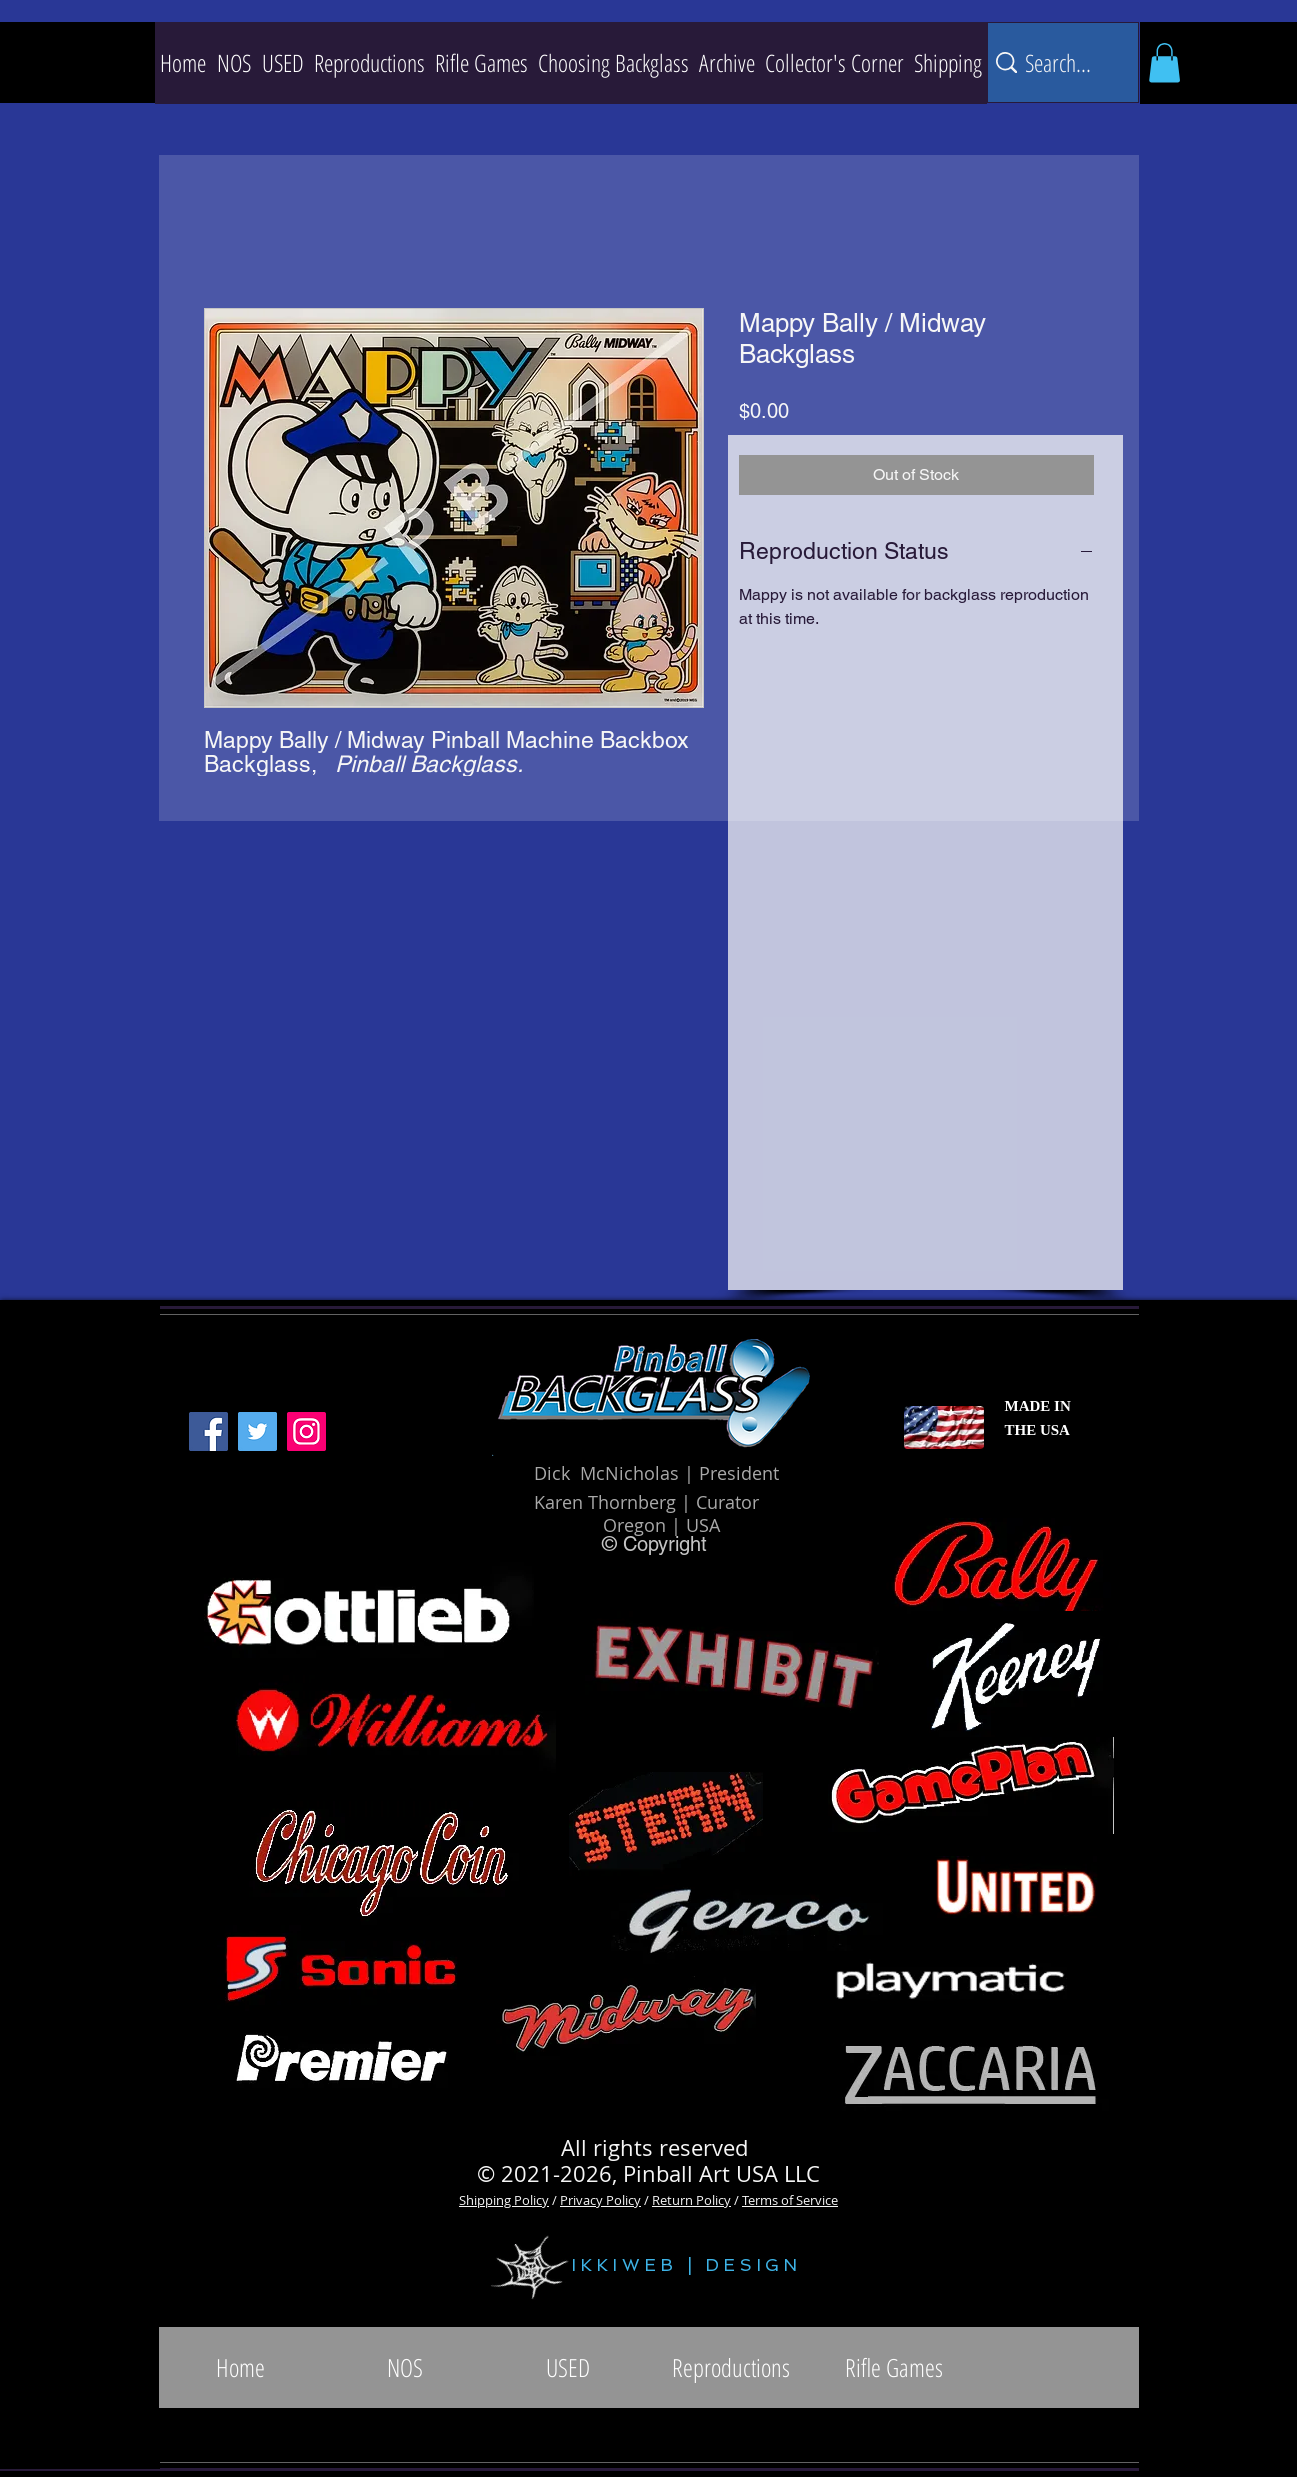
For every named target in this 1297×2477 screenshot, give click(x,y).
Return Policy (691, 2200)
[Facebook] (208, 1431)
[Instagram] (306, 1431)
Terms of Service (790, 2200)
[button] (369, 63)
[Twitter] (257, 1431)
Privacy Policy (600, 2200)
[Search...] (1060, 62)
